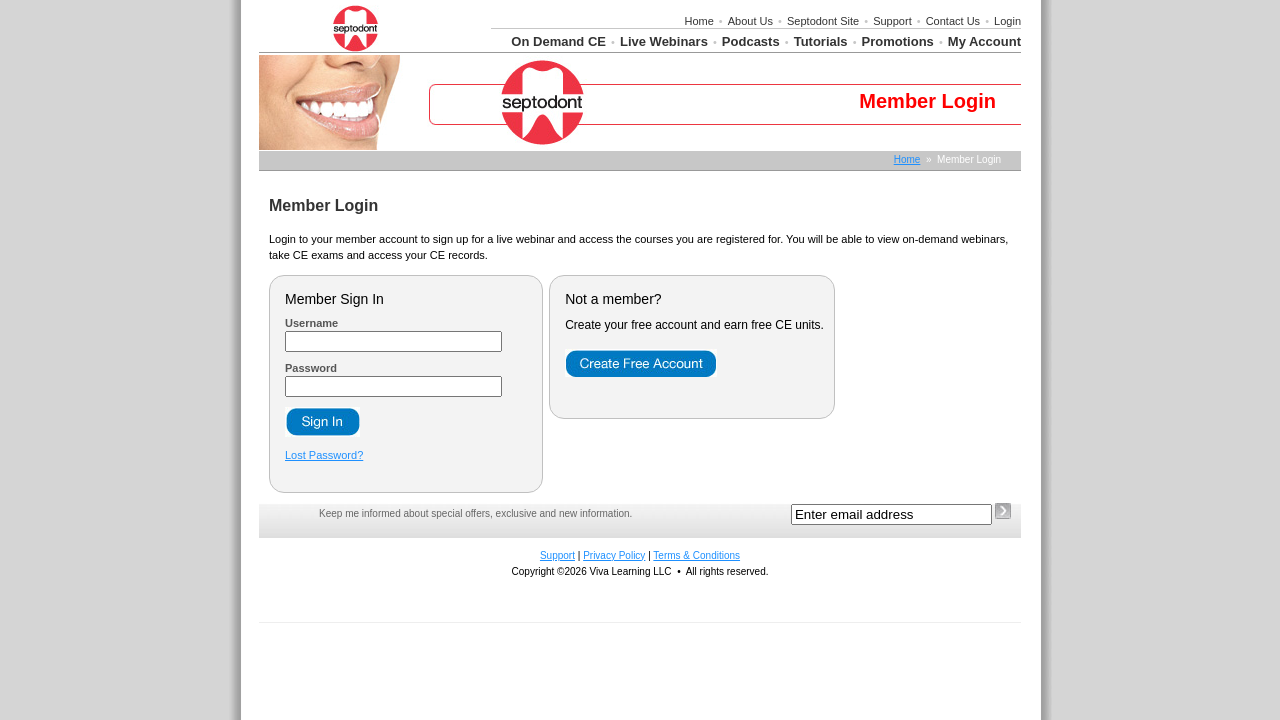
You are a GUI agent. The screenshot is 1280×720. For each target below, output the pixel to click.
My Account (984, 41)
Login (1007, 21)
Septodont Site (823, 21)
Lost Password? (324, 455)
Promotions (898, 41)
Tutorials (821, 41)
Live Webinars (664, 41)
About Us (750, 21)
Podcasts (751, 41)
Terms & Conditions (696, 555)
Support (892, 21)
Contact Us (953, 21)
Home (698, 21)
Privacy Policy (614, 555)
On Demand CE (558, 41)
